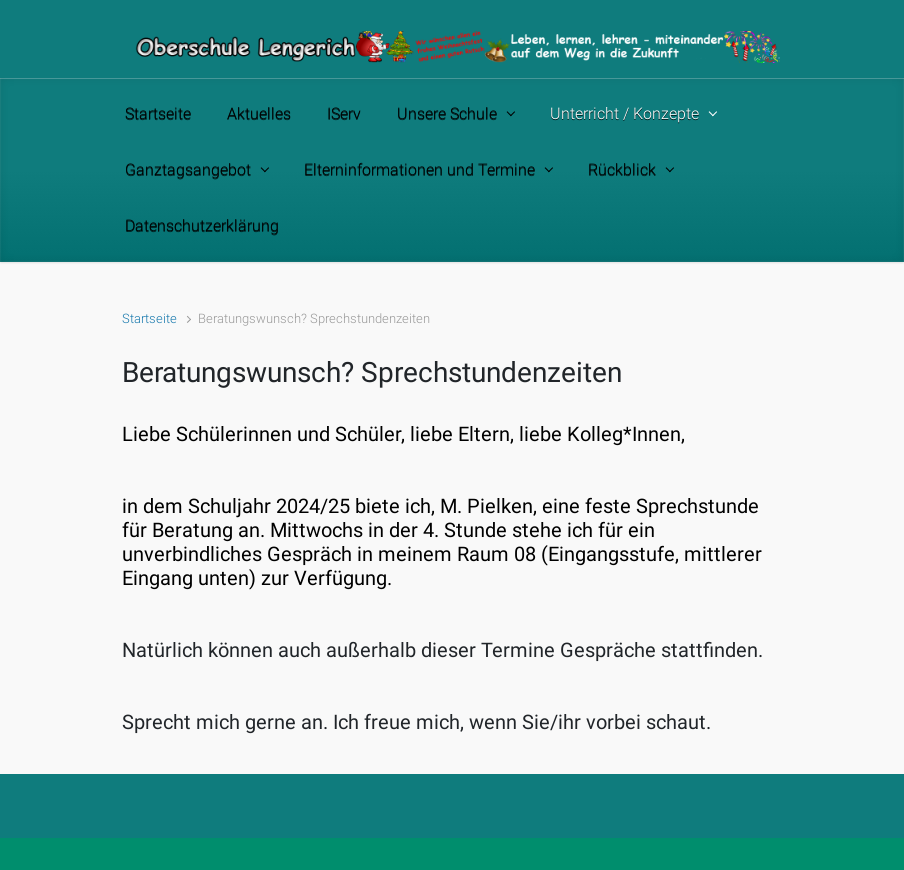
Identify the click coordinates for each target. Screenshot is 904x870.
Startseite (149, 318)
